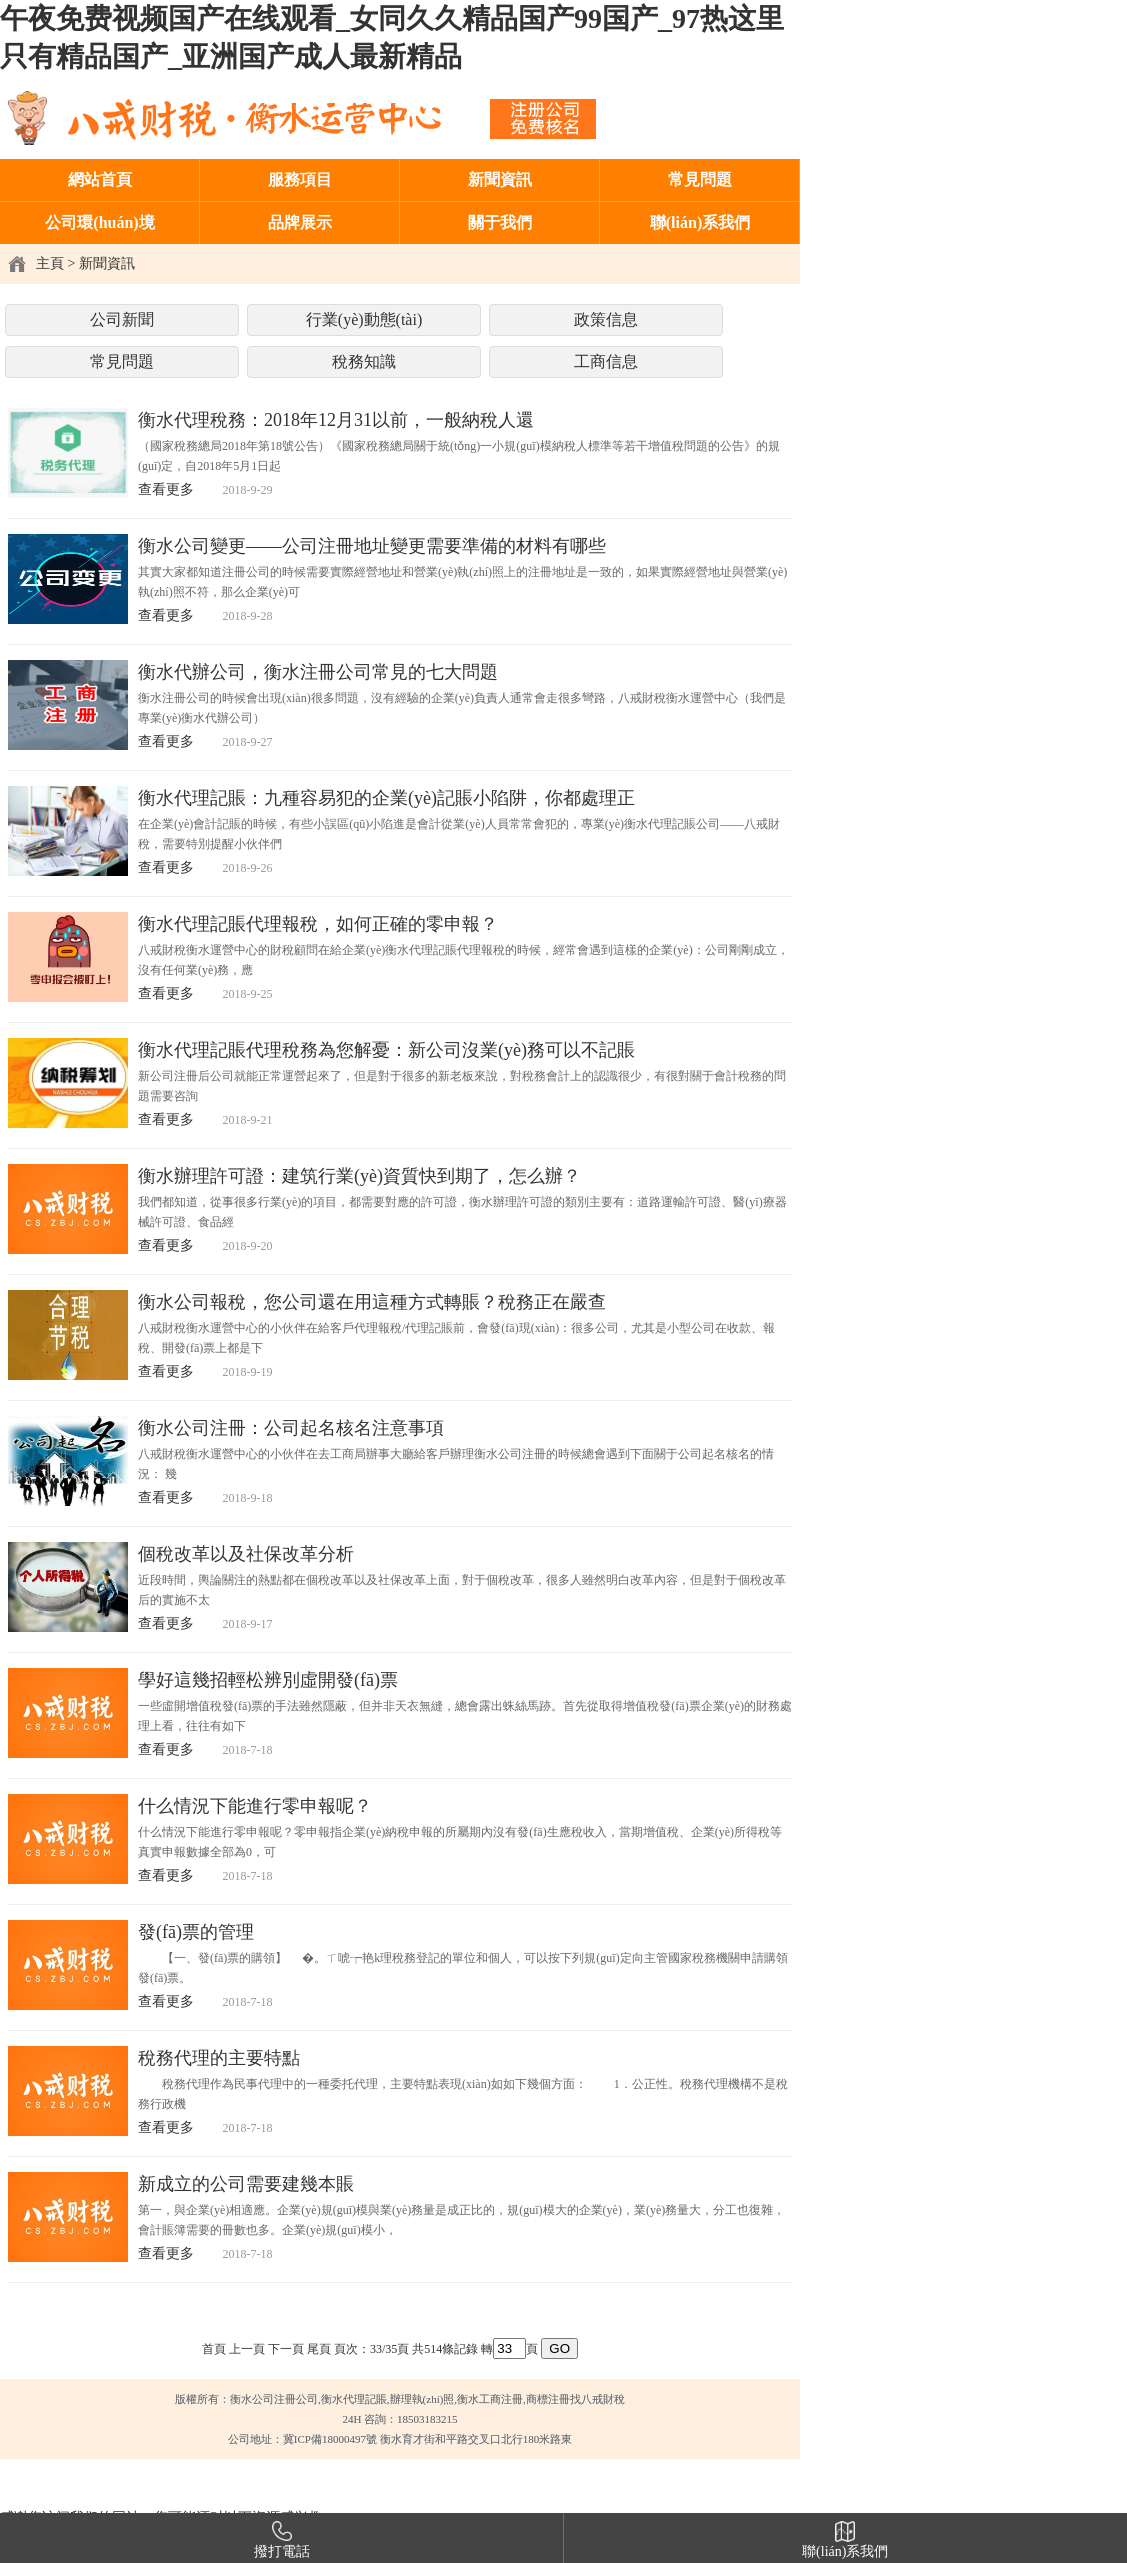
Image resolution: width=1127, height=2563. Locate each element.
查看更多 (166, 489)
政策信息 (606, 319)
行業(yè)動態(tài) (364, 319)
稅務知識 (364, 361)
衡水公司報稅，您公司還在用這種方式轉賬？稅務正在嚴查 (372, 1302)
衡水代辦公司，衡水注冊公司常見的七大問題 (318, 672)
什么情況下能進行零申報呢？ (255, 1806)
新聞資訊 (500, 179)
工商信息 (606, 361)
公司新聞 (122, 319)
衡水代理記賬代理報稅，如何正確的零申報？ (318, 924)
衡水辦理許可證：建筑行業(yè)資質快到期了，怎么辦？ (359, 1176)
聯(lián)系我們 (700, 222)
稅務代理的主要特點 (219, 2058)
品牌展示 (300, 222)
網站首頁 (100, 179)
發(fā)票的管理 (196, 1932)
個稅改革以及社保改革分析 (246, 1554)
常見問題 (700, 179)
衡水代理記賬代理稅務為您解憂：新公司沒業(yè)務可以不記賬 (386, 1050)
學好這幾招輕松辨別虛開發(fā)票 (268, 1680)
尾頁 (319, 2349)
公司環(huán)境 (99, 222)
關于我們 (500, 222)
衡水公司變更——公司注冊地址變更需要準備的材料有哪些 (372, 546)
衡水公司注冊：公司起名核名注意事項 (291, 1428)
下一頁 (286, 2349)
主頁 (50, 263)
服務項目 (300, 179)
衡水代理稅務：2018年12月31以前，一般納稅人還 (336, 420)
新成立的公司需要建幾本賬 (246, 2184)
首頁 (214, 2349)
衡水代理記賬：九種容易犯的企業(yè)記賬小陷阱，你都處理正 (386, 798)
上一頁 (247, 2349)
